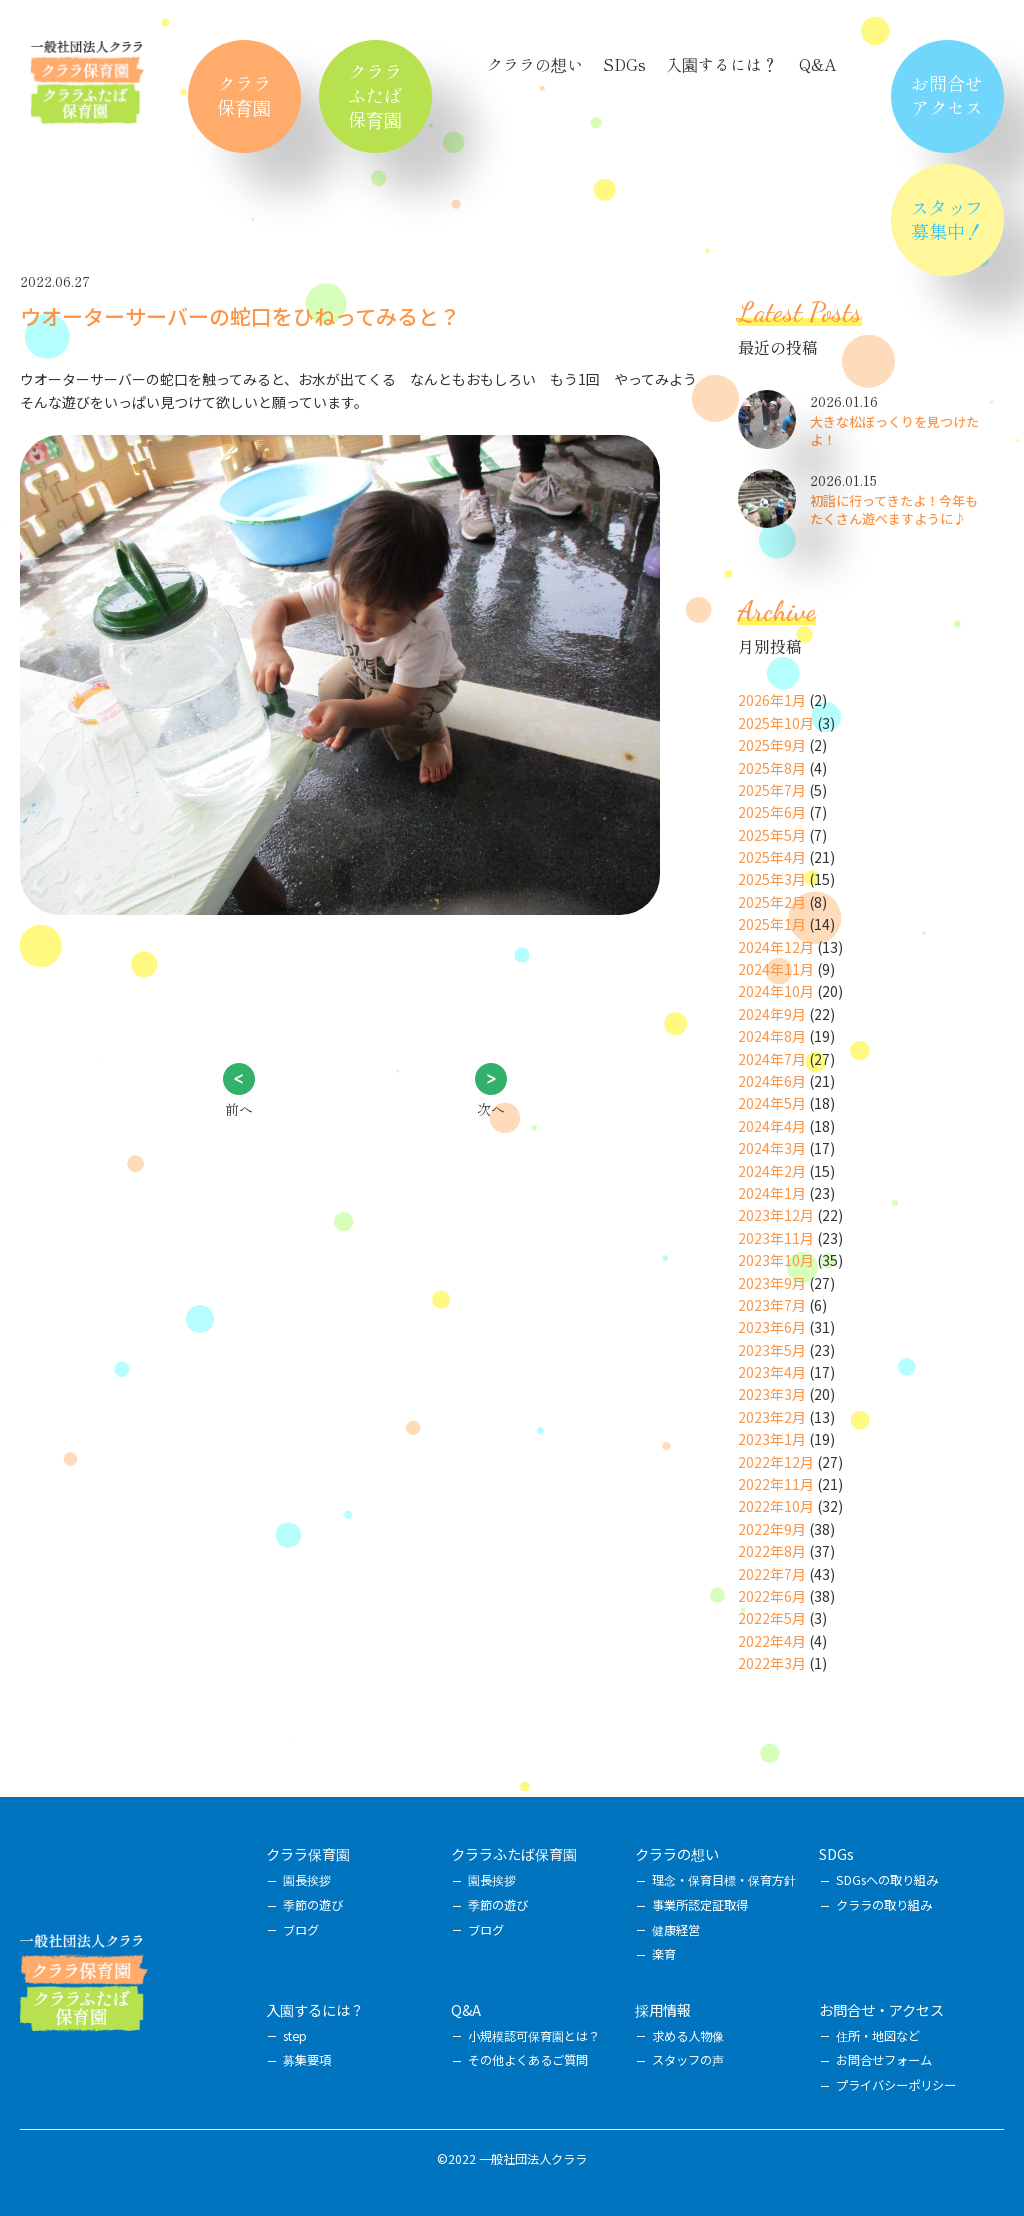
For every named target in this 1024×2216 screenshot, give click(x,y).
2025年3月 (772, 879)
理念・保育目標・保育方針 (724, 1880)
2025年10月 (776, 723)
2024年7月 (772, 1059)
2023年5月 (772, 1350)
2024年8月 (772, 1036)
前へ (239, 1109)
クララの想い (535, 64)
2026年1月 (772, 700)
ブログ (301, 1930)
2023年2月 (772, 1417)
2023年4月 (772, 1372)
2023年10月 (776, 1260)
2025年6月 (772, 812)
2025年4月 (772, 857)
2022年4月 (772, 1641)
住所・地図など (878, 2036)
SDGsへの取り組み (887, 1880)
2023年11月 (776, 1238)
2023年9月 (772, 1283)
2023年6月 (772, 1327)
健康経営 (676, 1930)
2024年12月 (776, 947)
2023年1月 (772, 1439)
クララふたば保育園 (375, 95)
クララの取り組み (884, 1905)
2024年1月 (772, 1193)
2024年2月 (772, 1171)
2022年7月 (772, 1574)
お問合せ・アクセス (881, 2009)
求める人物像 (688, 2036)
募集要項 (307, 2060)
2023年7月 (772, 1305)
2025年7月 (772, 790)
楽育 (664, 1954)
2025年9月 (772, 745)
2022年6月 (772, 1596)
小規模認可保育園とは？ (534, 2036)
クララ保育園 (244, 95)
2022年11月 (776, 1484)
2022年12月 (776, 1462)
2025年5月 (772, 835)
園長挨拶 (307, 1880)
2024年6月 (772, 1081)
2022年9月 (772, 1529)
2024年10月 (776, 991)
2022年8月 (772, 1551)
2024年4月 (772, 1126)
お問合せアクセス (947, 95)
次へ (491, 1109)
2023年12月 (776, 1215)
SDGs (624, 64)
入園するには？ (722, 64)
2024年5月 (772, 1103)
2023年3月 (772, 1394)
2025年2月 (772, 902)
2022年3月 (772, 1663)
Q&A (817, 64)
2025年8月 (772, 768)
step (295, 2036)
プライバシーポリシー (896, 2085)
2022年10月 (776, 1506)
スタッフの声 (688, 2060)
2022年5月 (772, 1618)
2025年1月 (772, 924)
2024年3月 (772, 1148)
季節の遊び (313, 1905)
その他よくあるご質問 (528, 2060)
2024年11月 (776, 969)
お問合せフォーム (884, 2060)
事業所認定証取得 (700, 1905)
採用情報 (663, 2009)
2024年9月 (772, 1014)
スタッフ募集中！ (947, 219)
